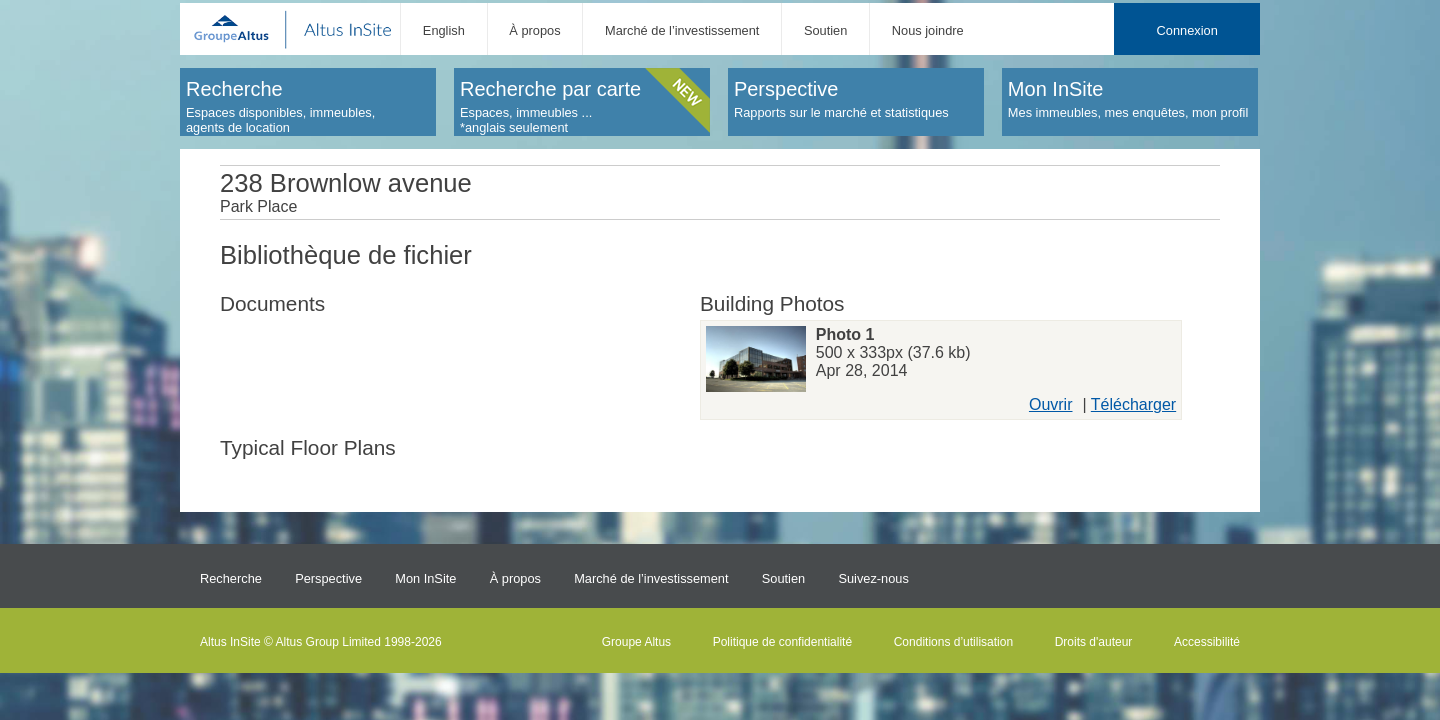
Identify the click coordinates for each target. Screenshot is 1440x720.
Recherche (231, 578)
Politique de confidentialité (782, 642)
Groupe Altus (636, 642)
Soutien (825, 30)
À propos (534, 30)
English (444, 30)
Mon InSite (425, 578)
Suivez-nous (873, 578)
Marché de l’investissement (682, 30)
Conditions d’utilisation (953, 642)
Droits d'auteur (1094, 642)
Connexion (1187, 30)
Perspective (328, 578)
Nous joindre (928, 30)
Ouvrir (1051, 404)
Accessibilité (1207, 642)
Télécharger (1133, 404)
